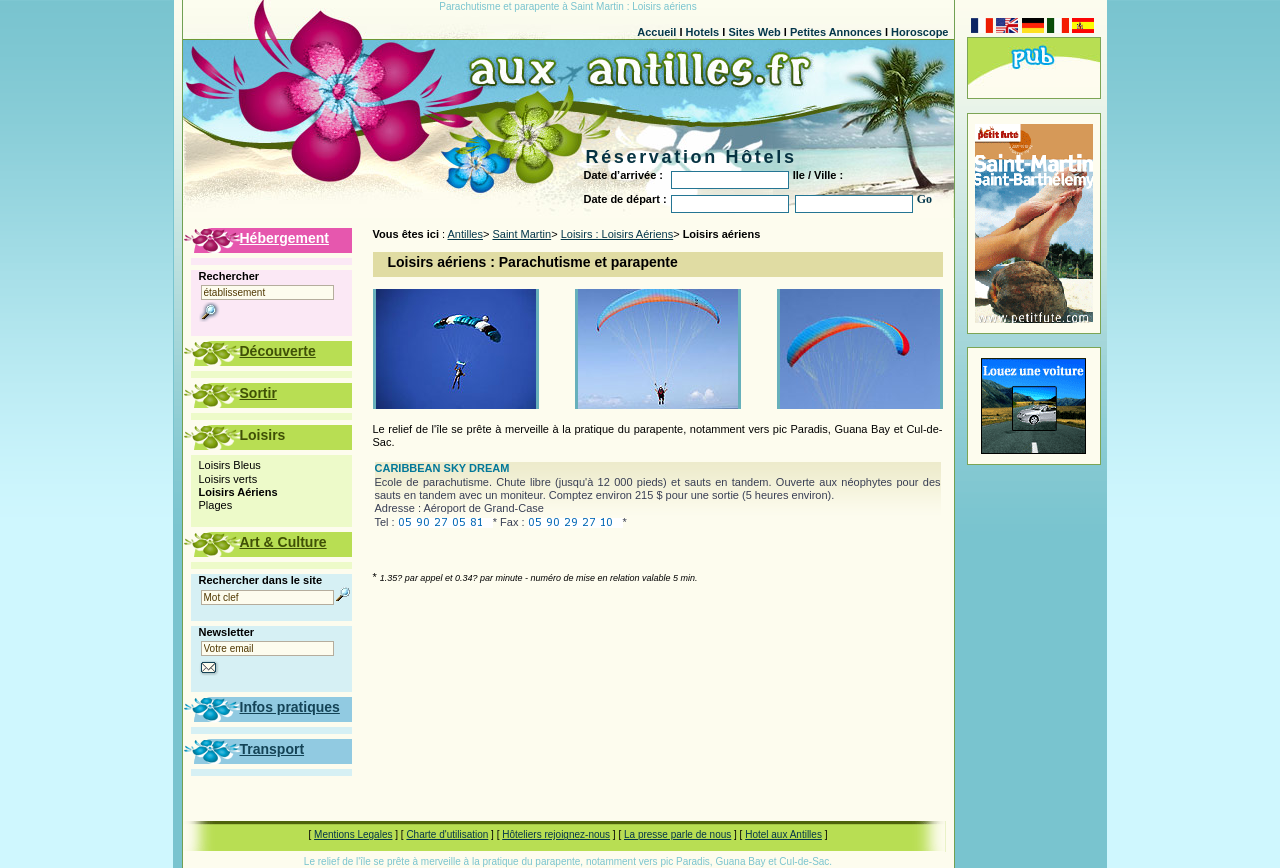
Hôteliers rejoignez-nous (556, 834)
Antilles (465, 234)
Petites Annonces (836, 32)
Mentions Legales (353, 834)
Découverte (278, 351)
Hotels (703, 32)
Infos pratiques (290, 707)
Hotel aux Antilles (783, 834)
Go (924, 199)
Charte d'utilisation (447, 834)
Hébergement (284, 238)
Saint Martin (521, 234)
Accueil (656, 32)
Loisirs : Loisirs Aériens (617, 234)
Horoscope (919, 32)
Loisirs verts (228, 479)
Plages (216, 505)
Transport (272, 749)
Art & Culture (283, 542)
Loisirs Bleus (230, 465)
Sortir (258, 393)
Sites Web (754, 32)
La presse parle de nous (677, 834)
